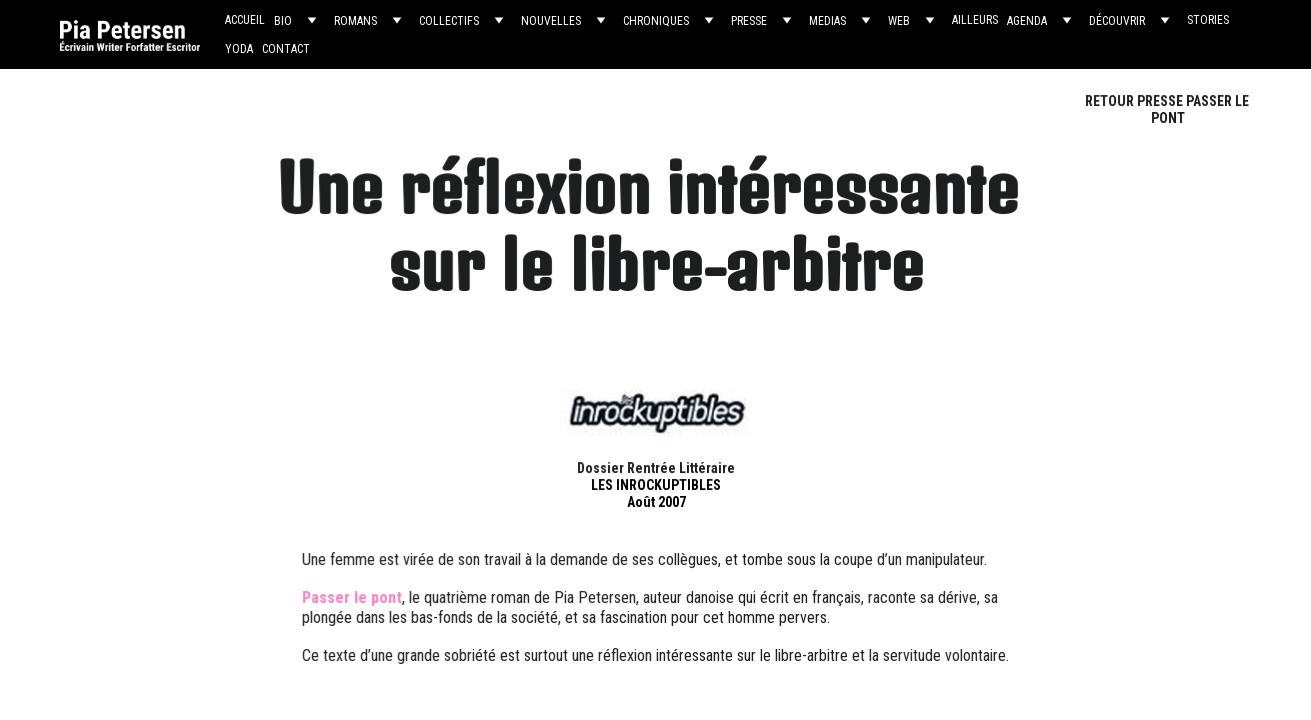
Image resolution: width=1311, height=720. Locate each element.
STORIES (1208, 20)
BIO (283, 21)
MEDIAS (827, 21)
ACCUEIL (245, 20)
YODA (239, 49)
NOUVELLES (551, 21)
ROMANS (355, 21)
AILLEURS (975, 20)
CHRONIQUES (656, 21)
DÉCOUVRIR (1117, 21)
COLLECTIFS (449, 21)
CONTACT (286, 49)
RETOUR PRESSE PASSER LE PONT (1167, 109)
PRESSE (749, 21)
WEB (899, 21)
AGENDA (1027, 21)
